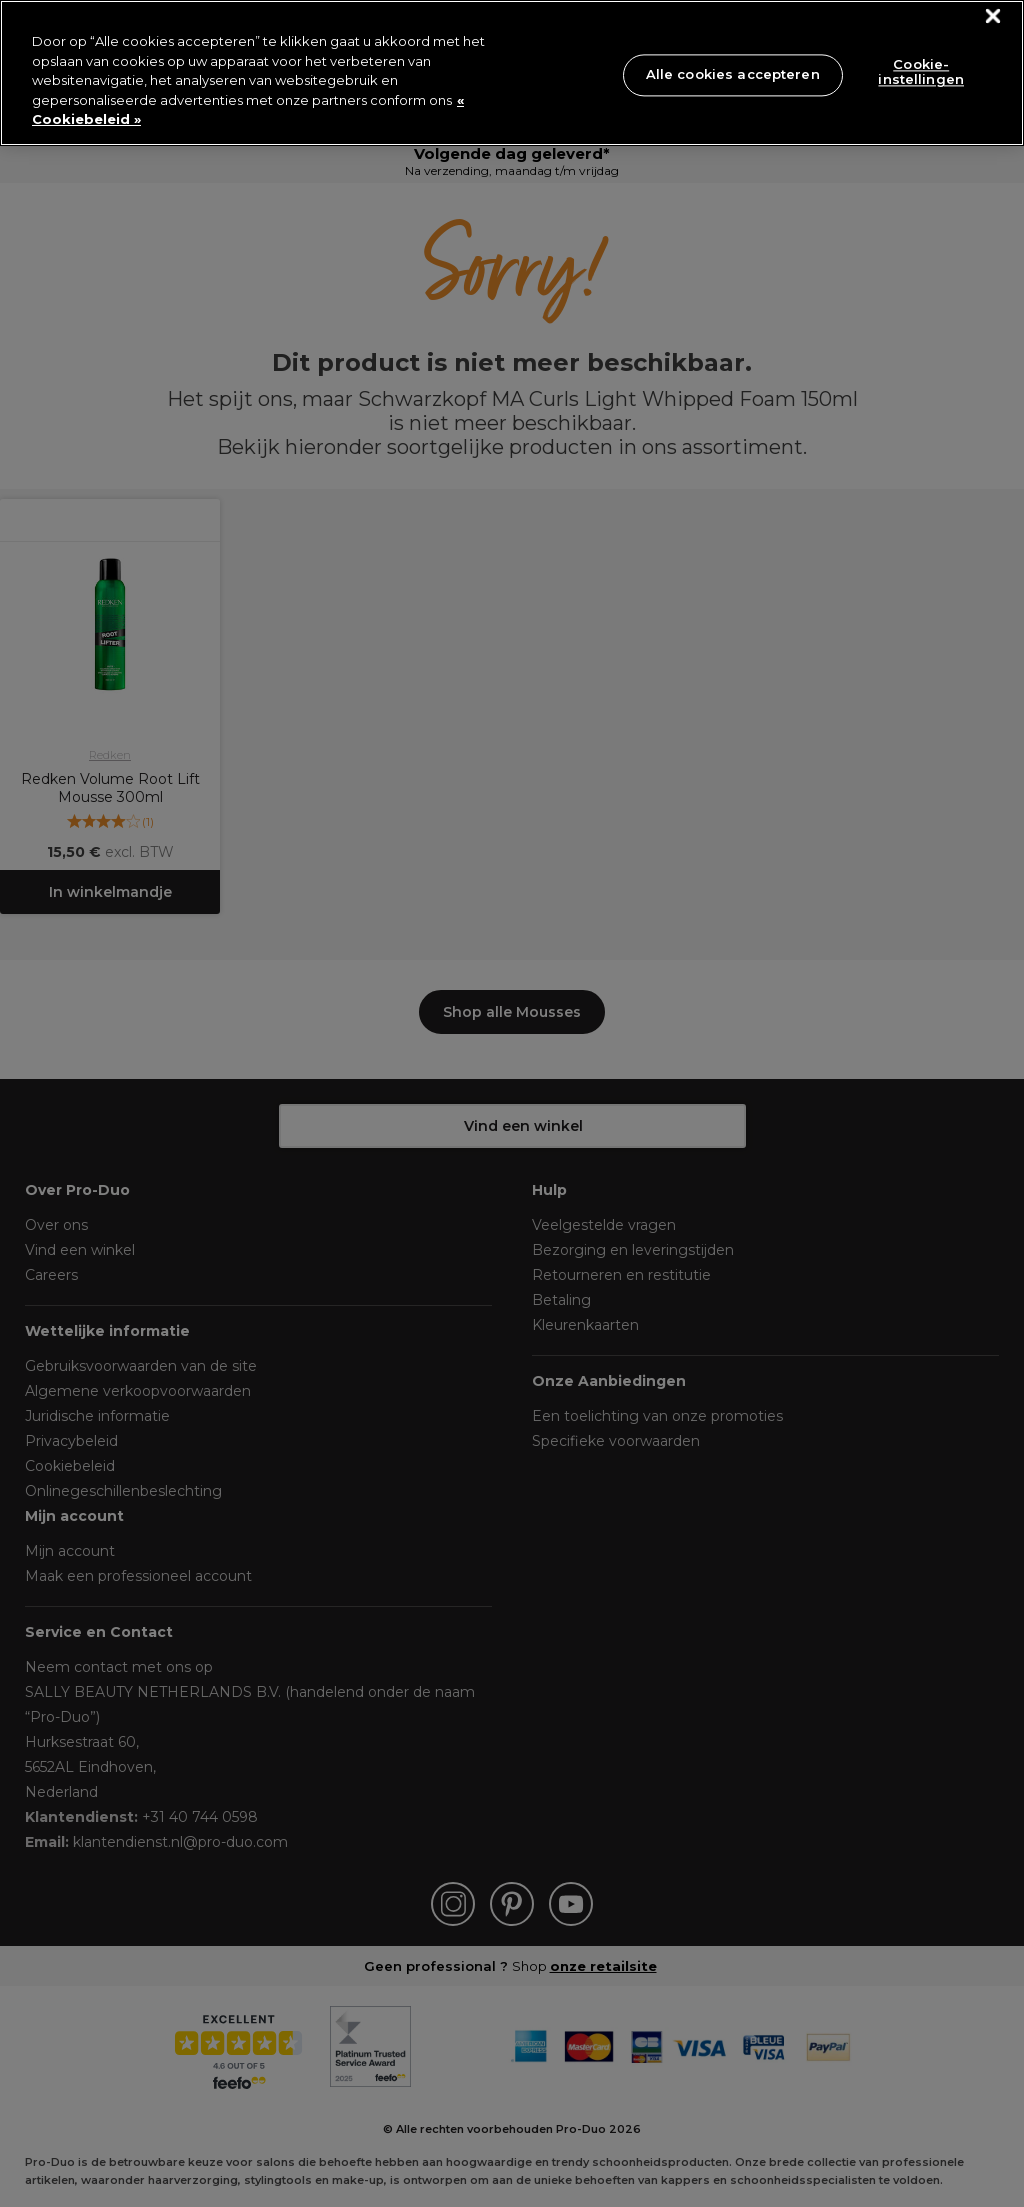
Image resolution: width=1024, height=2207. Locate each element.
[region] (512, 73)
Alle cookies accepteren (733, 74)
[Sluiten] (993, 16)
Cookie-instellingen (921, 72)
